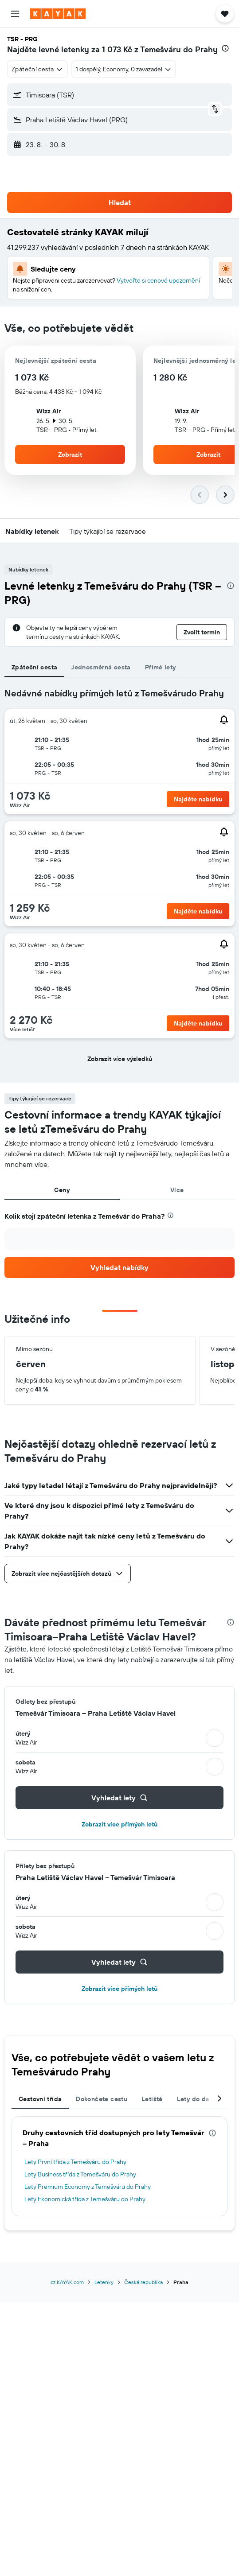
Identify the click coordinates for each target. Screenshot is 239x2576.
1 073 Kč (117, 49)
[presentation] (225, 48)
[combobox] (37, 69)
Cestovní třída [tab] (40, 2099)
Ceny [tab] (62, 1190)
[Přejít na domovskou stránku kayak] (58, 13)
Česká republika (143, 2282)
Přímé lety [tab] (160, 667)
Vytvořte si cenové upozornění (158, 280)
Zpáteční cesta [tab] (34, 667)
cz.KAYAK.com (67, 2282)
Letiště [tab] (152, 2099)
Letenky (104, 2282)
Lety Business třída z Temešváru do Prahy (80, 2174)
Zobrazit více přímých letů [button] (119, 1824)
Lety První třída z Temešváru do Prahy (75, 2162)
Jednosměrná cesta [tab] (100, 667)
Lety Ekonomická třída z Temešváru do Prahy (84, 2199)
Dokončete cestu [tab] (101, 2099)
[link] (119, 1267)
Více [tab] (177, 1190)
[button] (15, 13)
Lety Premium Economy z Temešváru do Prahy (87, 2187)
